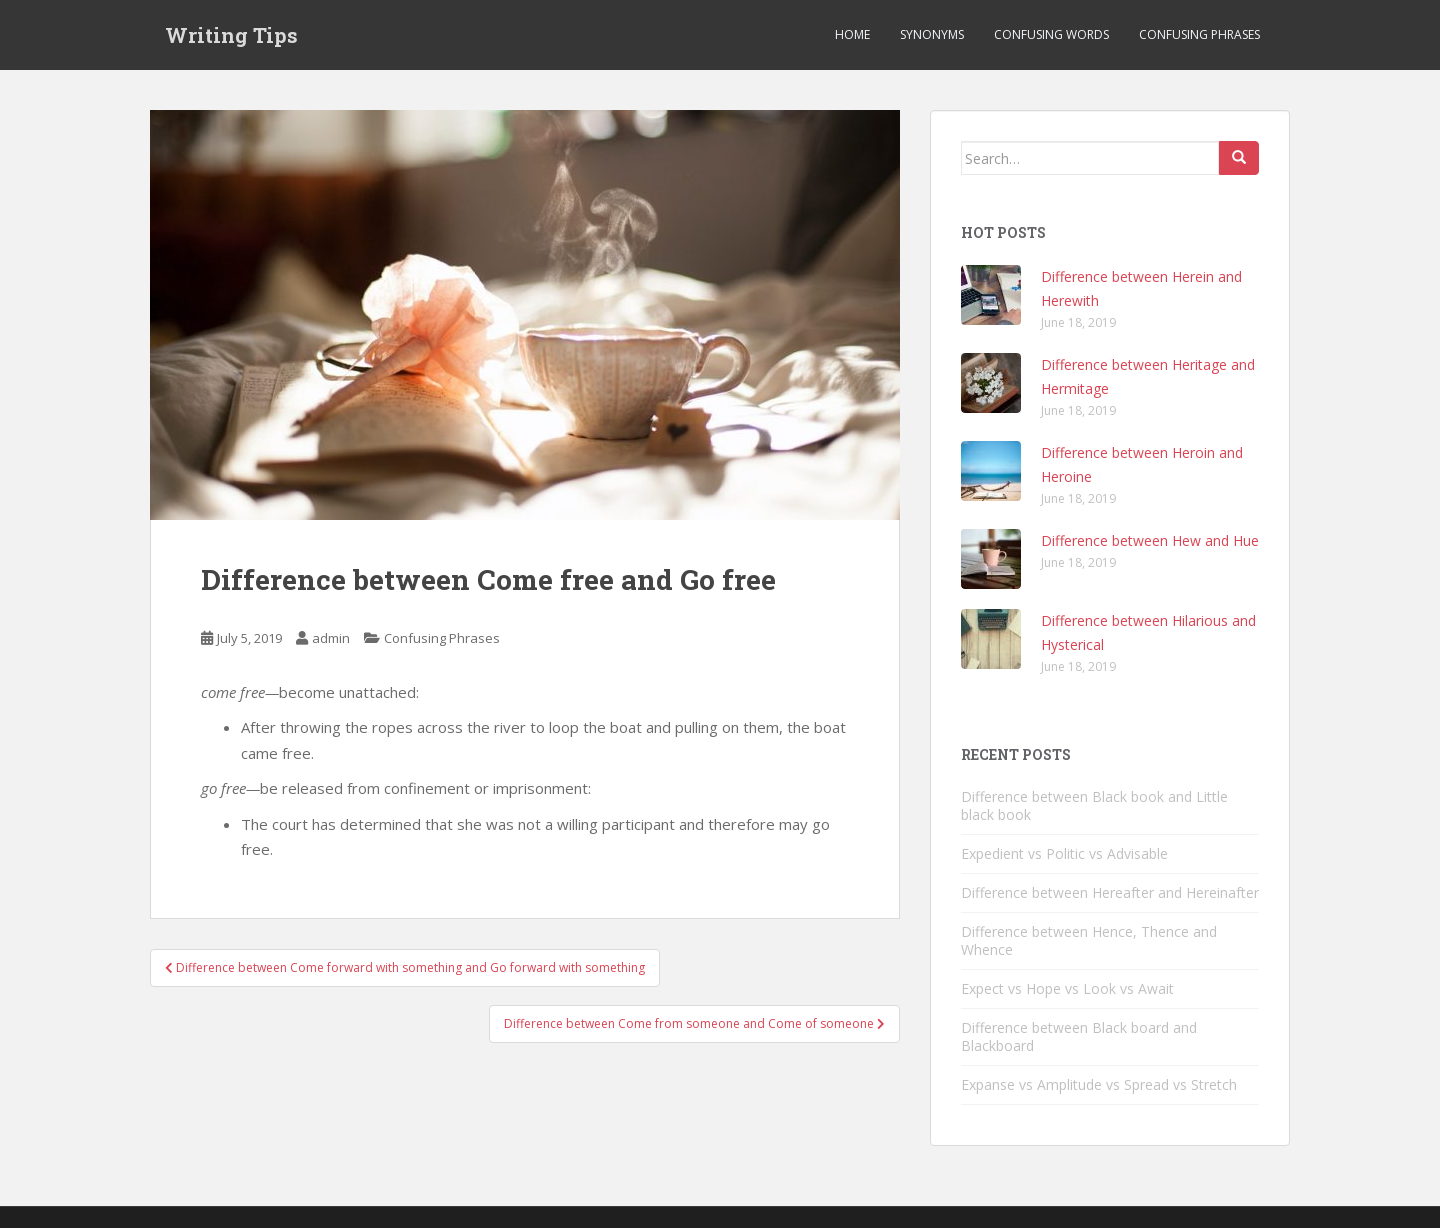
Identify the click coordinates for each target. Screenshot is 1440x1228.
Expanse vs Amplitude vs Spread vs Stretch (1099, 1084)
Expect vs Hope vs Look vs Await (1067, 988)
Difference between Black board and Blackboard (1079, 1036)
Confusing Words (1051, 34)
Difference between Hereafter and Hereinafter (1110, 892)
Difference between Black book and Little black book (1094, 805)
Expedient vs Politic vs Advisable (1064, 853)
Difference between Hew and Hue (1150, 540)
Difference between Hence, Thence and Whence (1089, 940)
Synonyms (932, 34)
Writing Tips (231, 35)
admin (331, 638)
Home (852, 34)
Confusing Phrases (1199, 34)
